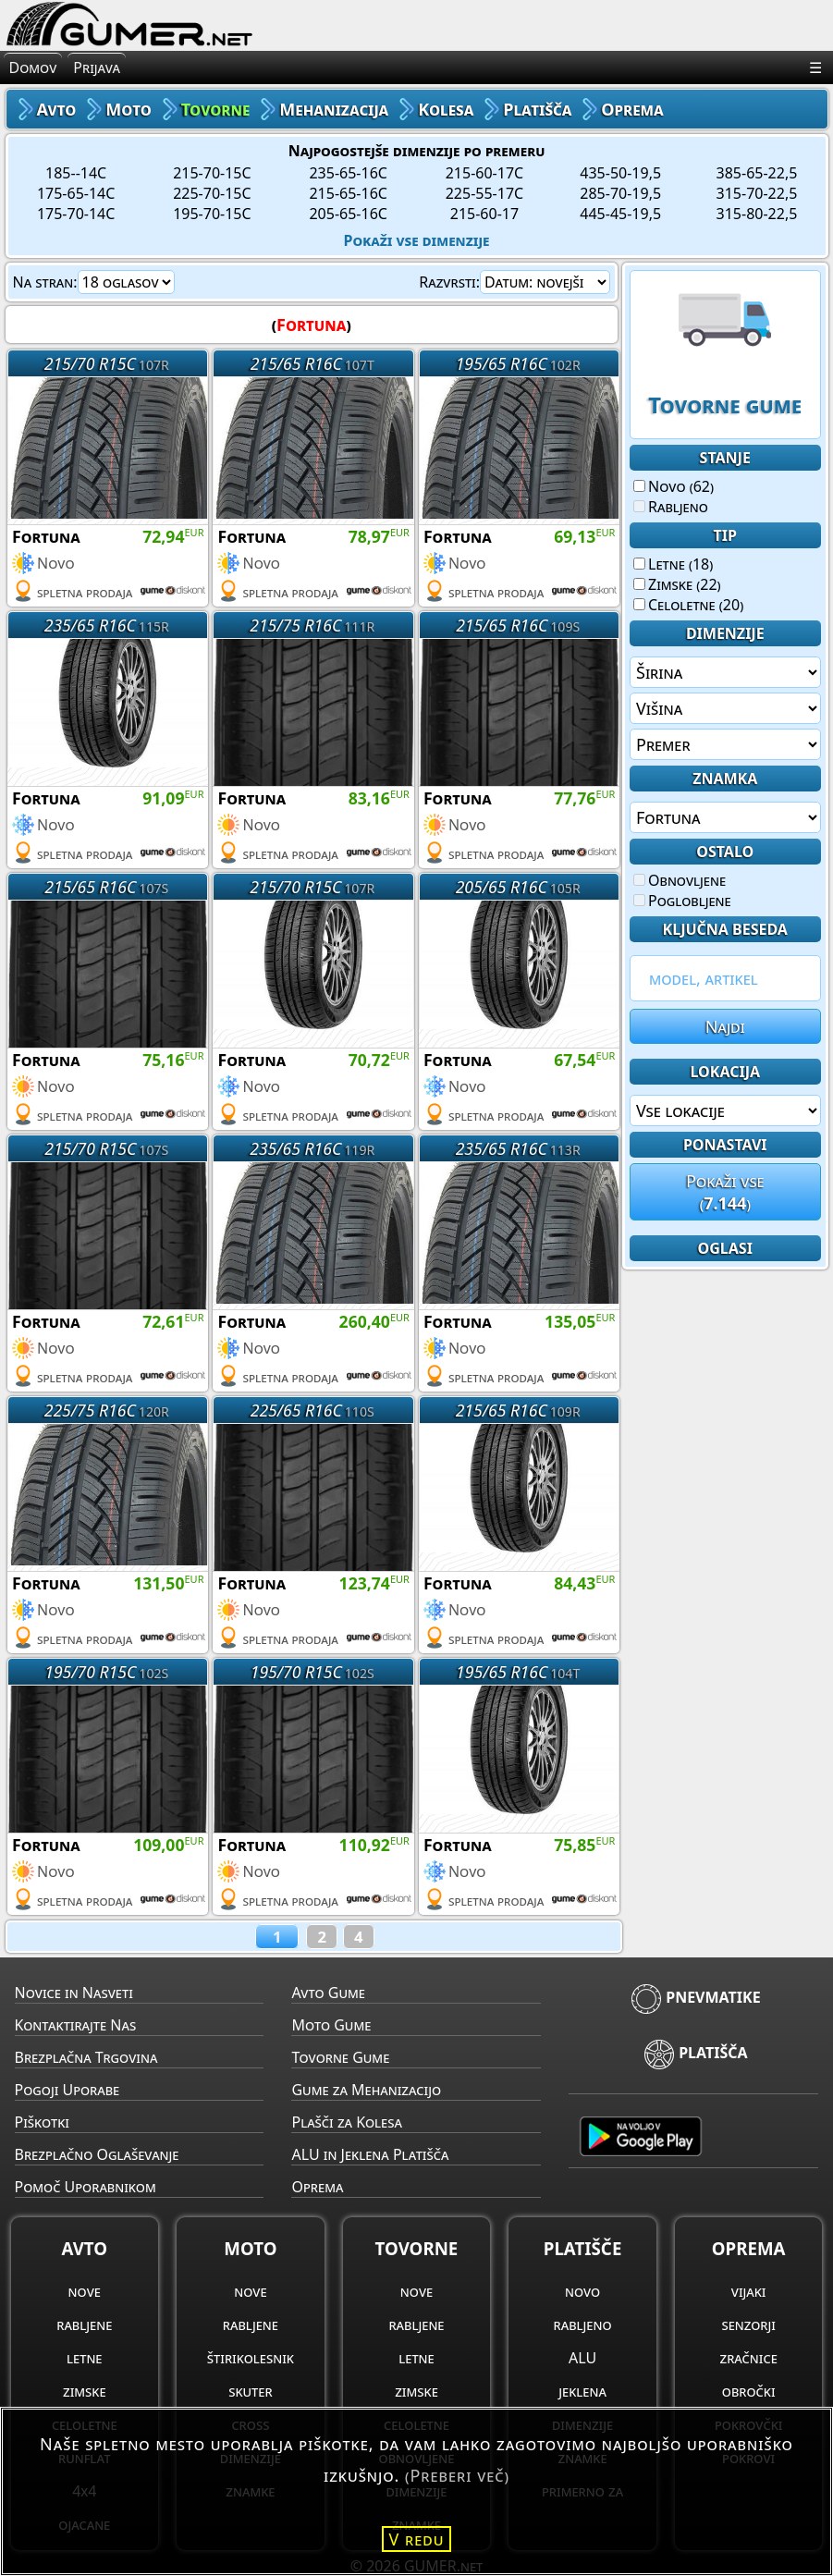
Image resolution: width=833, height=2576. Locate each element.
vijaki (748, 2291)
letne (84, 2358)
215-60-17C (484, 173)
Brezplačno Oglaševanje (97, 2154)
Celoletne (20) (688, 605)
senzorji (748, 2324)
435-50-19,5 (620, 173)
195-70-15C (212, 213)
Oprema (317, 2187)
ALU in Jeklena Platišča (369, 2154)
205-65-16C (347, 213)
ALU (582, 2358)
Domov (33, 67)
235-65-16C (347, 173)
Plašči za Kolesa (346, 2122)
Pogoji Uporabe (67, 2089)
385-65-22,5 (757, 173)
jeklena (582, 2391)
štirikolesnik (250, 2358)
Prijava (96, 67)
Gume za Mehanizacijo (366, 2089)
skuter (250, 2391)
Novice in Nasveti (74, 1992)
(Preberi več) (457, 2475)
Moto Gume (331, 2025)
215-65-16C (347, 193)
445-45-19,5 (620, 213)
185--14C (75, 173)
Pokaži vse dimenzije (417, 240)
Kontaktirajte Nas (76, 2025)
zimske (84, 2391)
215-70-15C (212, 173)
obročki (749, 2391)
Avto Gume (327, 1992)
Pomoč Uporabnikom (85, 2187)
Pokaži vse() (725, 1192)
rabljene (84, 2324)
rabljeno (583, 2324)
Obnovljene (679, 880)
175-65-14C (76, 193)
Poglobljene (682, 900)
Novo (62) (673, 486)
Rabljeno (670, 507)
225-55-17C (484, 193)
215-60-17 (484, 213)
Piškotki (42, 2122)
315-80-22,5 (757, 213)
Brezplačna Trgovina (86, 2057)
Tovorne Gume (340, 2057)
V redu (417, 2539)
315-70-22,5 (757, 193)
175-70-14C (76, 213)
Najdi (725, 1026)
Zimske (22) (677, 584)
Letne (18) (673, 564)
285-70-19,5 (620, 193)
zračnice (749, 2358)
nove (84, 2291)
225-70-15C (212, 193)
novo (582, 2291)
